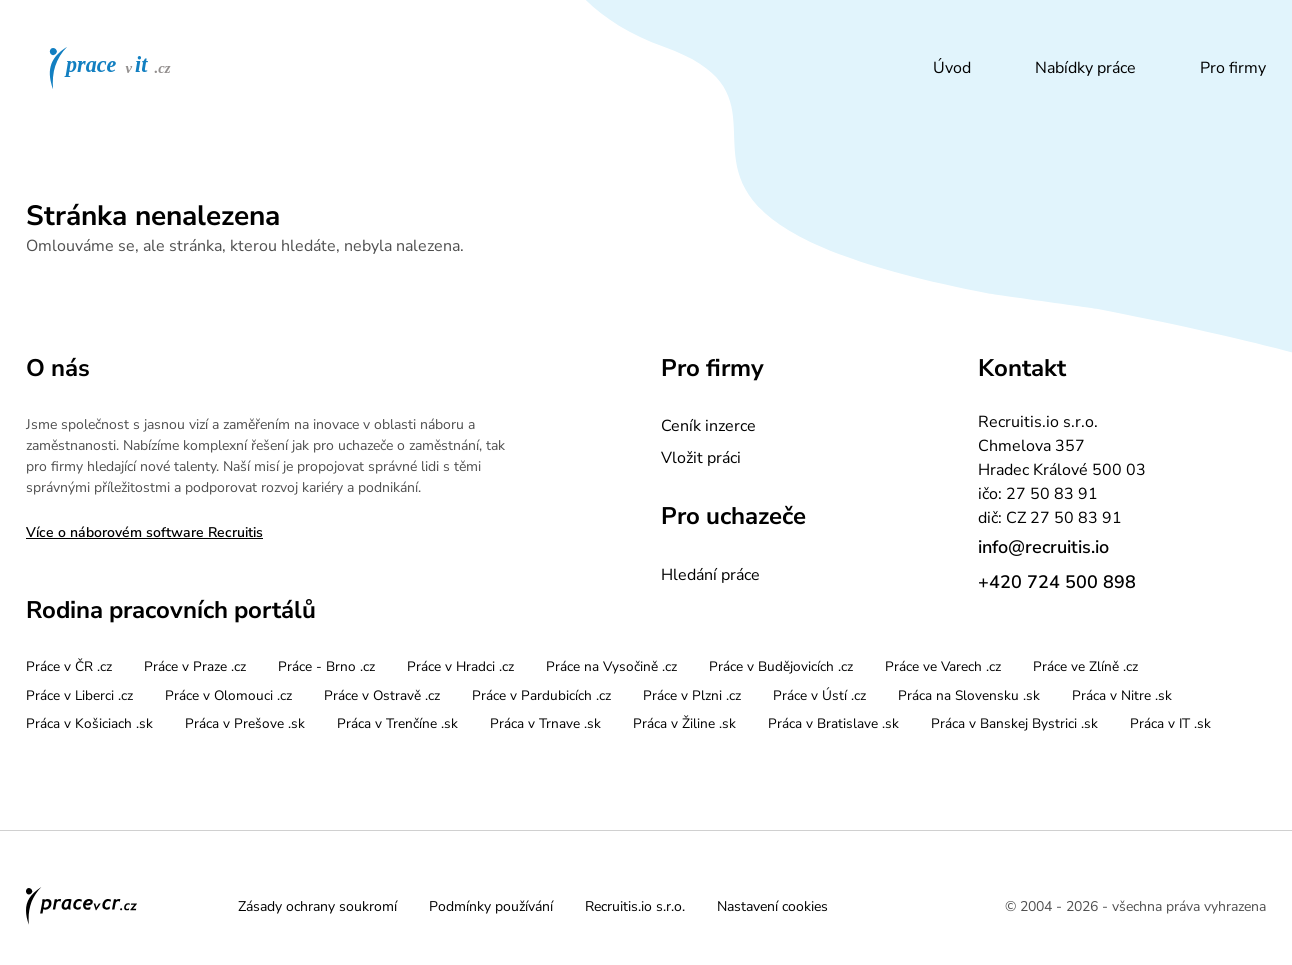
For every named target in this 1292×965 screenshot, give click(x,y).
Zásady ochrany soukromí (317, 906)
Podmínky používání (491, 906)
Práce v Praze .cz (195, 666)
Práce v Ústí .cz (819, 695)
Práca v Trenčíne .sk (397, 723)
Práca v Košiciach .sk (89, 723)
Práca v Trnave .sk (545, 723)
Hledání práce (710, 575)
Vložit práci (701, 458)
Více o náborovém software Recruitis (144, 532)
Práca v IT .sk (1170, 723)
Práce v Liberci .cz (79, 695)
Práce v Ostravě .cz (382, 695)
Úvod (952, 68)
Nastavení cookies (772, 906)
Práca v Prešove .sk (245, 723)
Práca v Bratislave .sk (833, 723)
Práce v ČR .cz (69, 666)
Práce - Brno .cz (326, 666)
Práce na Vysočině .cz (611, 666)
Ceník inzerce (708, 426)
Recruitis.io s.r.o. (635, 906)
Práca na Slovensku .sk (969, 695)
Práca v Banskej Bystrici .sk (1014, 723)
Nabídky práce (1085, 68)
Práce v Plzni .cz (692, 695)
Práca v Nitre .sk (1122, 695)
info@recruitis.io (1043, 547)
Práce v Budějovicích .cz (781, 666)
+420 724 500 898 (1057, 582)
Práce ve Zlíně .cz (1085, 666)
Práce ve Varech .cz (943, 666)
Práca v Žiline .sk (684, 723)
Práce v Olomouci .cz (228, 695)
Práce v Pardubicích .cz (541, 695)
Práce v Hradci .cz (460, 666)
